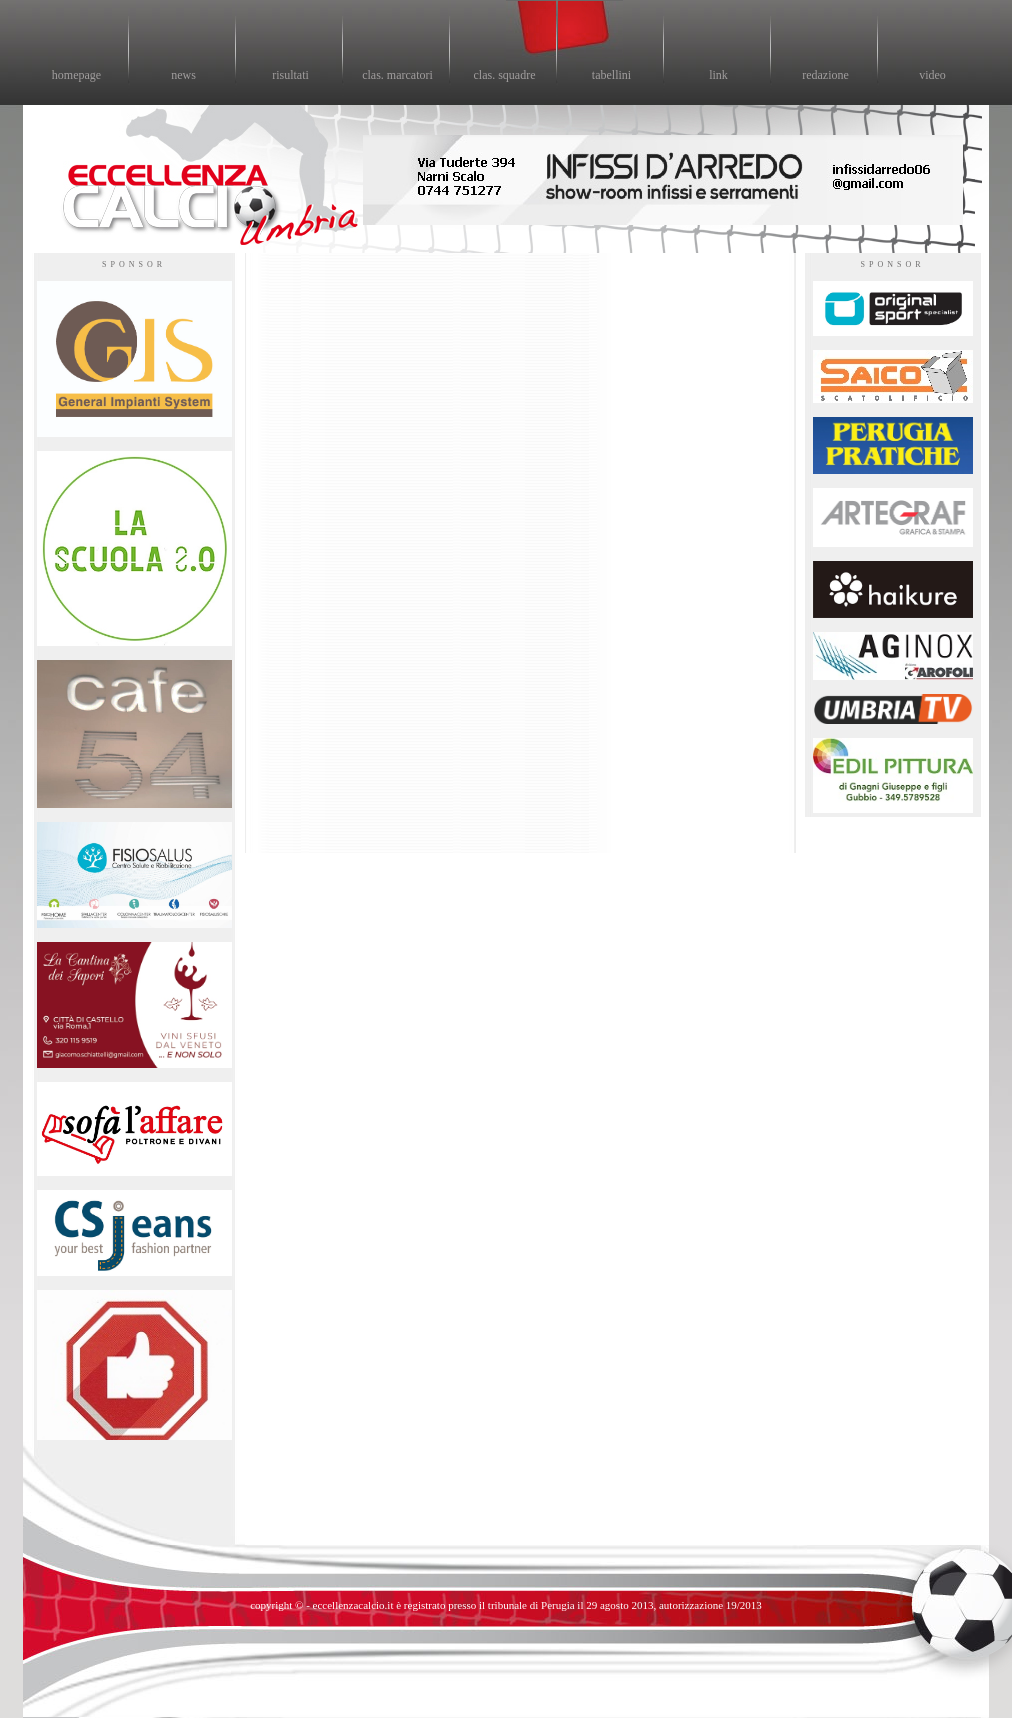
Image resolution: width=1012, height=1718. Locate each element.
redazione (825, 75)
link (718, 75)
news (183, 75)
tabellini (611, 75)
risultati (290, 75)
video (932, 75)
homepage (76, 75)
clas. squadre (505, 75)
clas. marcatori (397, 75)
